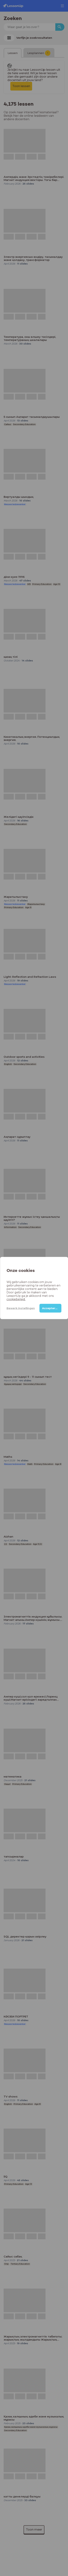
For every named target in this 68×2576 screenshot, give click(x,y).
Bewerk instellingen (21, 1308)
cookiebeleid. (16, 1299)
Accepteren (50, 1308)
